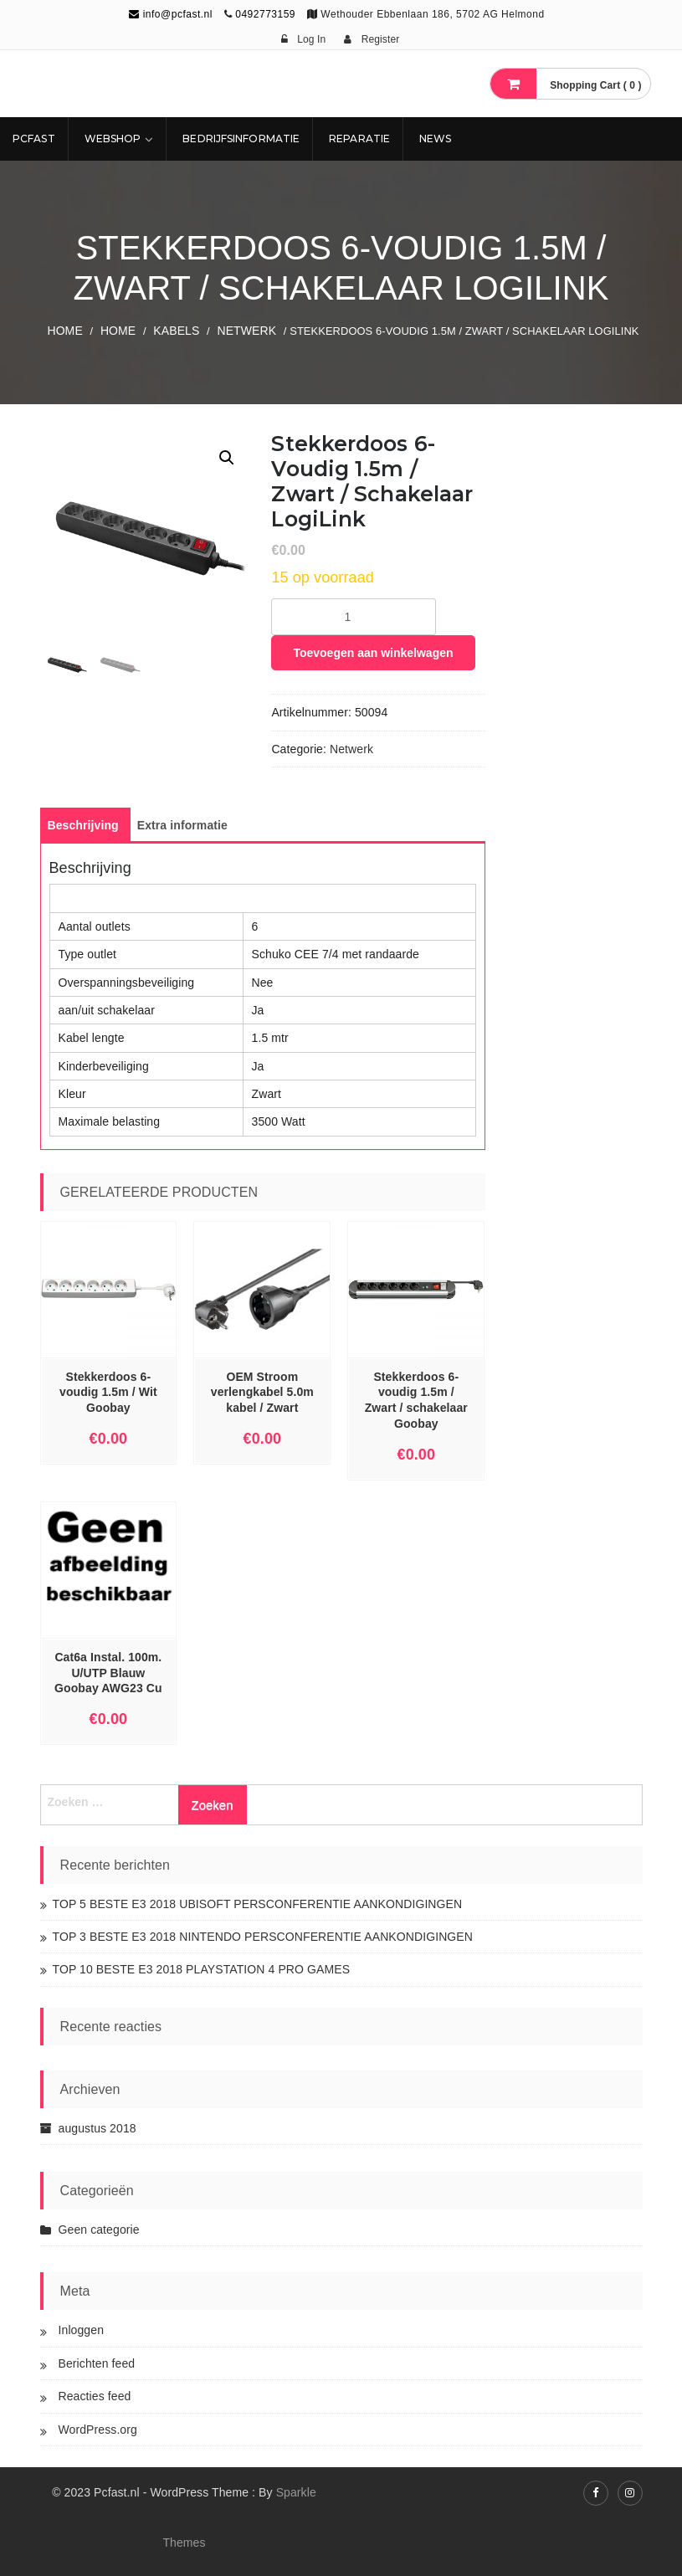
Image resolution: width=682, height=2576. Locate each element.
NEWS (435, 138)
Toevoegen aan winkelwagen (373, 652)
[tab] (83, 825)
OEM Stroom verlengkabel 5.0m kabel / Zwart (262, 1392)
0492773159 (265, 14)
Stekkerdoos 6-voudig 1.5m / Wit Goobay (108, 1392)
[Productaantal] (353, 616)
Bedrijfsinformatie (241, 138)
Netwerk (246, 330)
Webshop (113, 138)
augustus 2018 (97, 2128)
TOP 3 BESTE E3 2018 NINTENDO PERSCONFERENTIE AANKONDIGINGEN (263, 1936)
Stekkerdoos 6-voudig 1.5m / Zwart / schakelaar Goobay (416, 1400)
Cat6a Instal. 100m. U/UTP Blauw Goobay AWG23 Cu (108, 1673)
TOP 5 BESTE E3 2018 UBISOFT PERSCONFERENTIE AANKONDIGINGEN (258, 1904)
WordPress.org (98, 2429)
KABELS (176, 330)
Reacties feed (95, 2396)
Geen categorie (99, 2229)
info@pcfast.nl (171, 14)
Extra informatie (182, 825)
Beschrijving (83, 825)
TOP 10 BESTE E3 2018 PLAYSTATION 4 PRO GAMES (202, 1969)
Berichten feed (97, 2363)
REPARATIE (359, 138)
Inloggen (82, 2330)
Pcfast (34, 138)
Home (64, 330)
